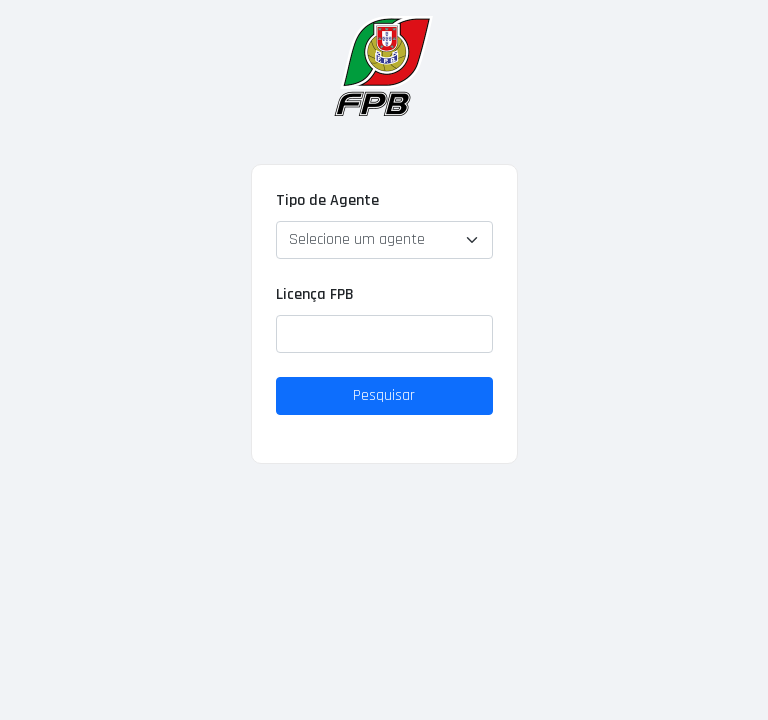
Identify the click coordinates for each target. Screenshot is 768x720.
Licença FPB (315, 294)
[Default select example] (384, 240)
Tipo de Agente (327, 200)
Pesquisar (384, 395)
